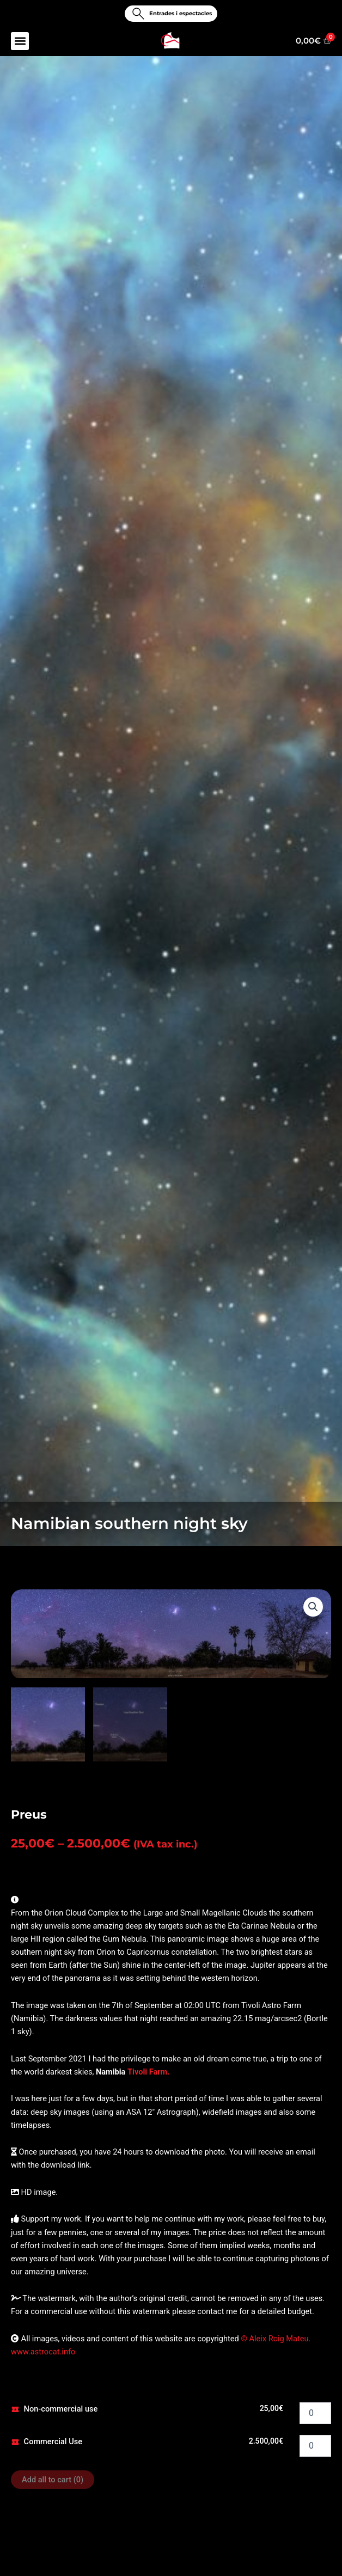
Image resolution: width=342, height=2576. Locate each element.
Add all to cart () (52, 2478)
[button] (20, 41)
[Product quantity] (315, 2412)
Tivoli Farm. (148, 2071)
